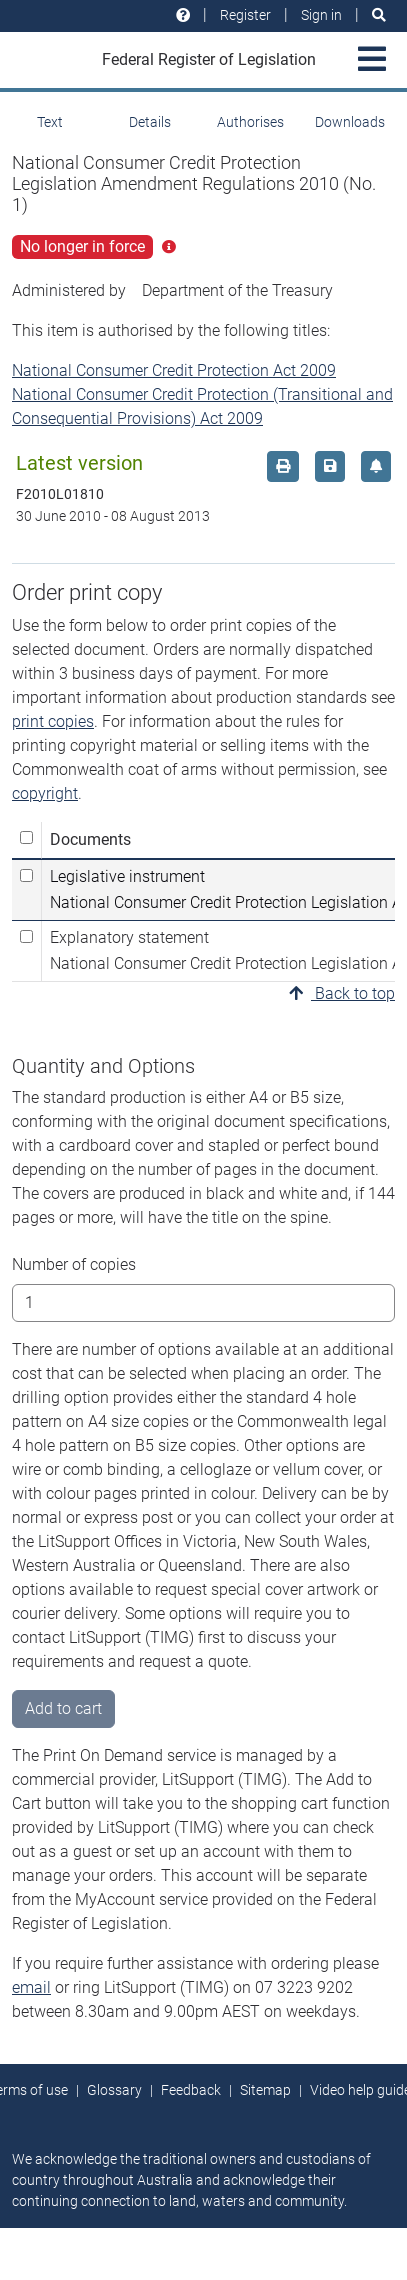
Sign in (321, 15)
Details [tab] (150, 122)
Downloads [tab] (350, 122)
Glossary (114, 2090)
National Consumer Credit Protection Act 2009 (174, 370)
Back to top (342, 993)
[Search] (379, 15)
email (31, 1987)
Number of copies (74, 1264)
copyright (45, 793)
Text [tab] (50, 122)
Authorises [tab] (250, 122)
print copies (53, 721)
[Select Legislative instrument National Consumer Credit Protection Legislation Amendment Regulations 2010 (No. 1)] (26, 875)
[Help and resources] (183, 15)
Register (245, 15)
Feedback (191, 2090)
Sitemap (265, 2090)
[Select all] (26, 837)
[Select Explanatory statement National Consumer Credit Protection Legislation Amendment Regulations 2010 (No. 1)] (26, 936)
